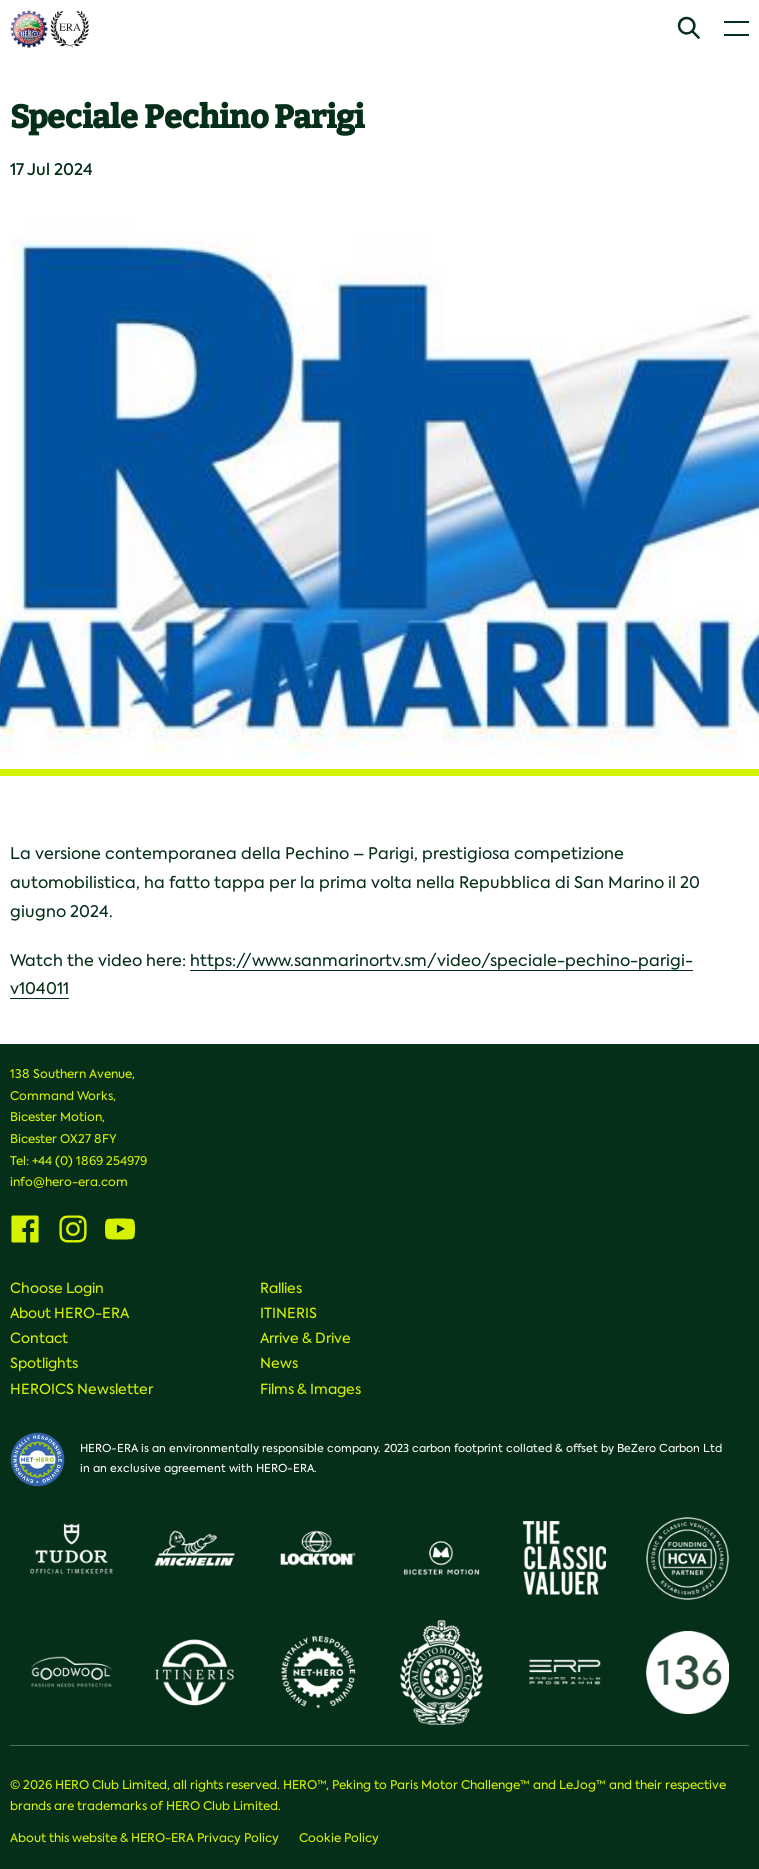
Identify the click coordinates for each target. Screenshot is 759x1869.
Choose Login (57, 1288)
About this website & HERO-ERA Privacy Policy (144, 1838)
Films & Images (310, 1389)
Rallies (281, 1288)
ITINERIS (288, 1313)
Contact (39, 1338)
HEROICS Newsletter (81, 1389)
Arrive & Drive (305, 1338)
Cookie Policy (339, 1838)
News (279, 1363)
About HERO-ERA (69, 1313)
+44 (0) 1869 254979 (89, 1161)
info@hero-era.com (69, 1182)
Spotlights (44, 1363)
